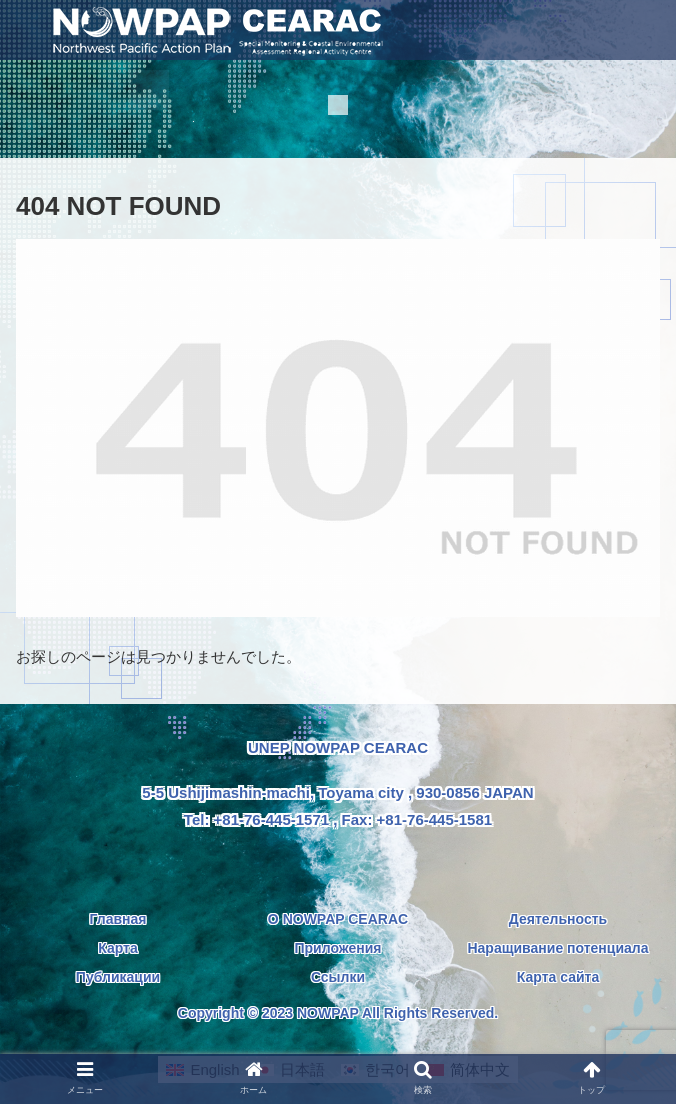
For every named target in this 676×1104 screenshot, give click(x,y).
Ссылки (338, 977)
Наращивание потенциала (557, 948)
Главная (118, 919)
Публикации (118, 977)
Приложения (337, 948)
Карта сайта (558, 977)
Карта (118, 948)
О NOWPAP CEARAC (338, 919)
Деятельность (558, 919)
